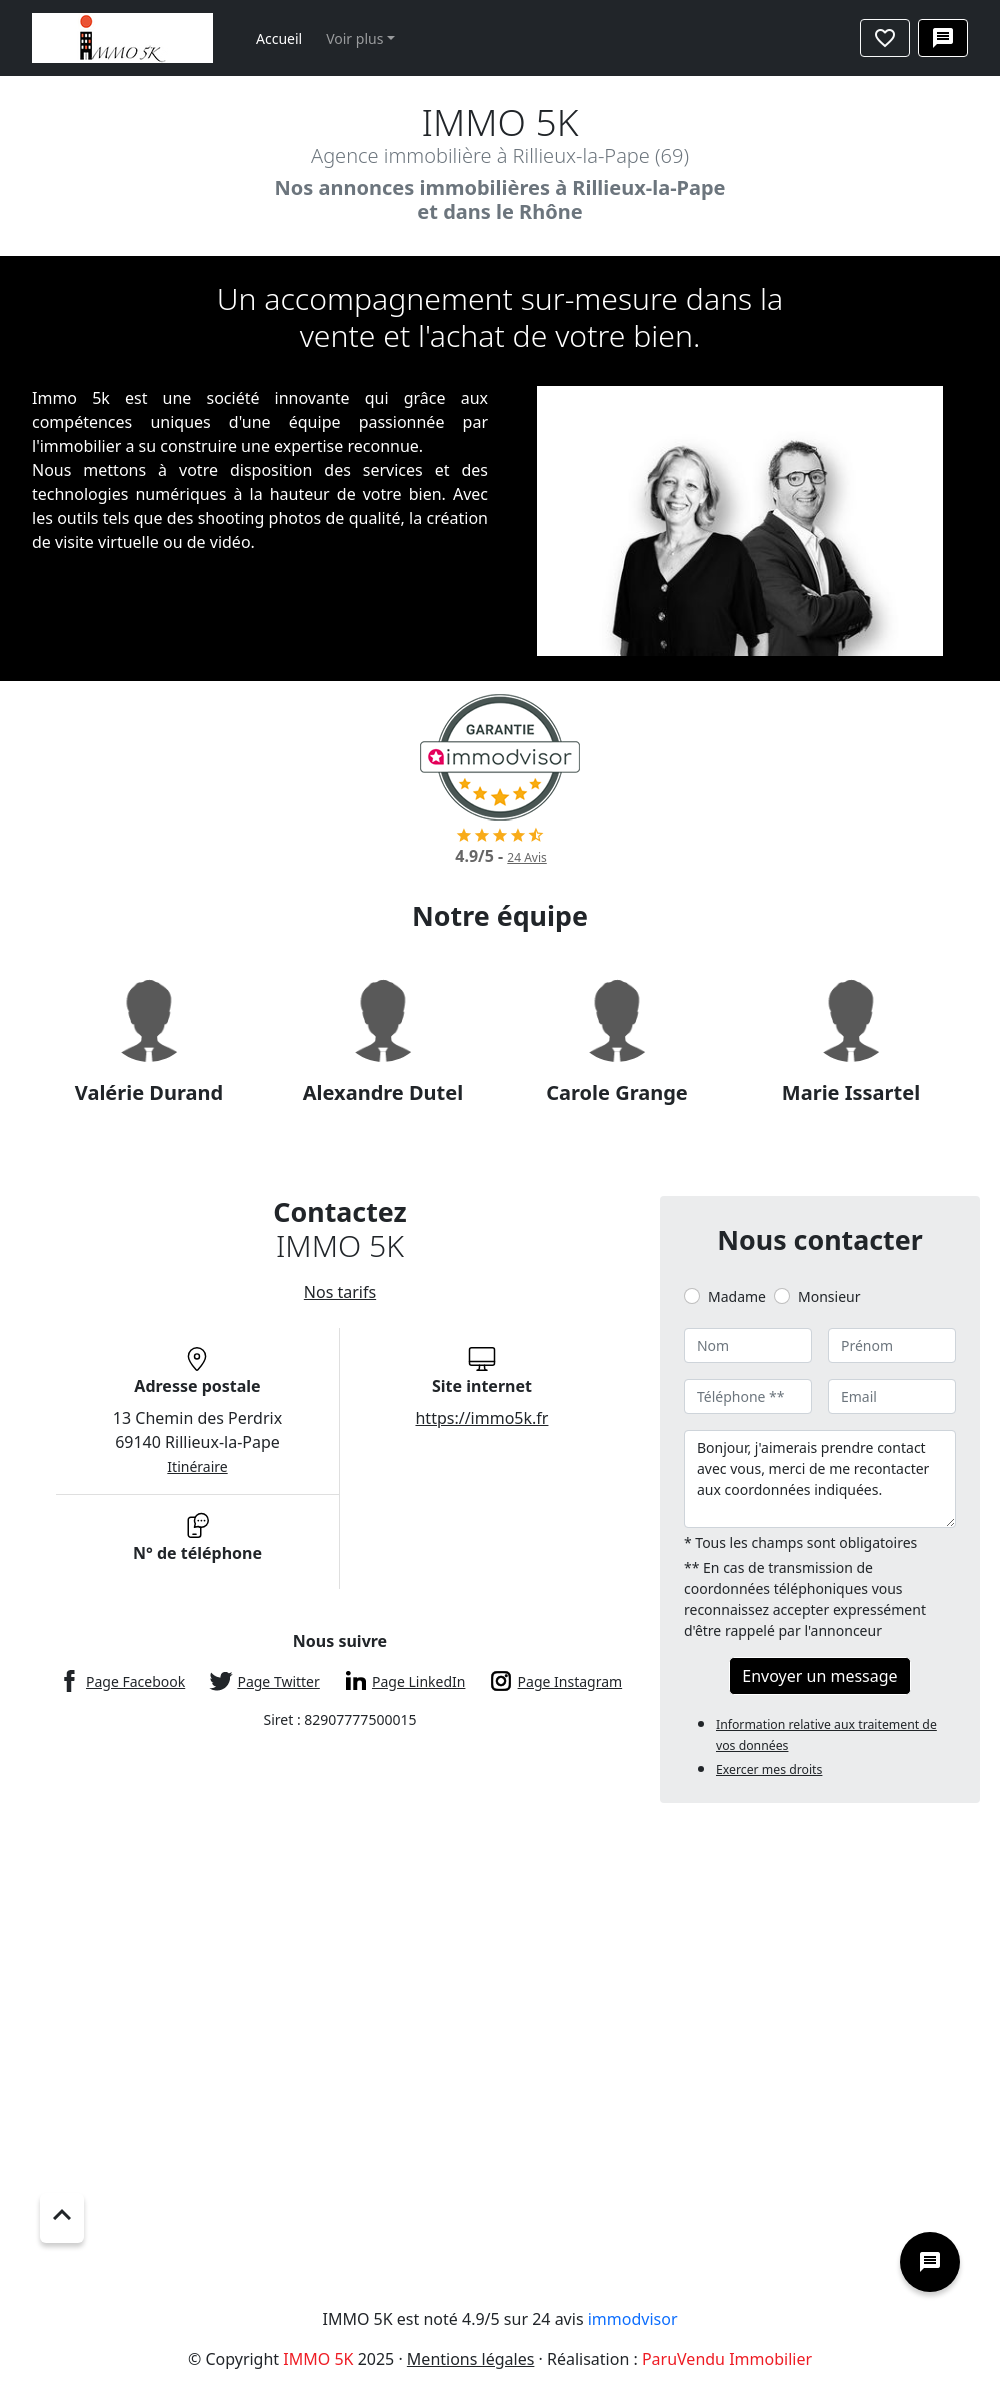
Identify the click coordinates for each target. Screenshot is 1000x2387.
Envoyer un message (819, 1676)
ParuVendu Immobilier (727, 2359)
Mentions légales (471, 2359)
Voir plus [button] (354, 38)
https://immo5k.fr (481, 1418)
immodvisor (633, 2319)
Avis (526, 857)
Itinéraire (197, 1466)
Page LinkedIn (418, 1681)
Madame (737, 1296)
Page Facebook (135, 1681)
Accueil (279, 38)
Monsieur (829, 1296)
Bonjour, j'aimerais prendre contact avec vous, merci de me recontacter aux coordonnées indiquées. (820, 1479)
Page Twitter (278, 1681)
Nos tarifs (340, 1292)
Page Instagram (570, 1681)
